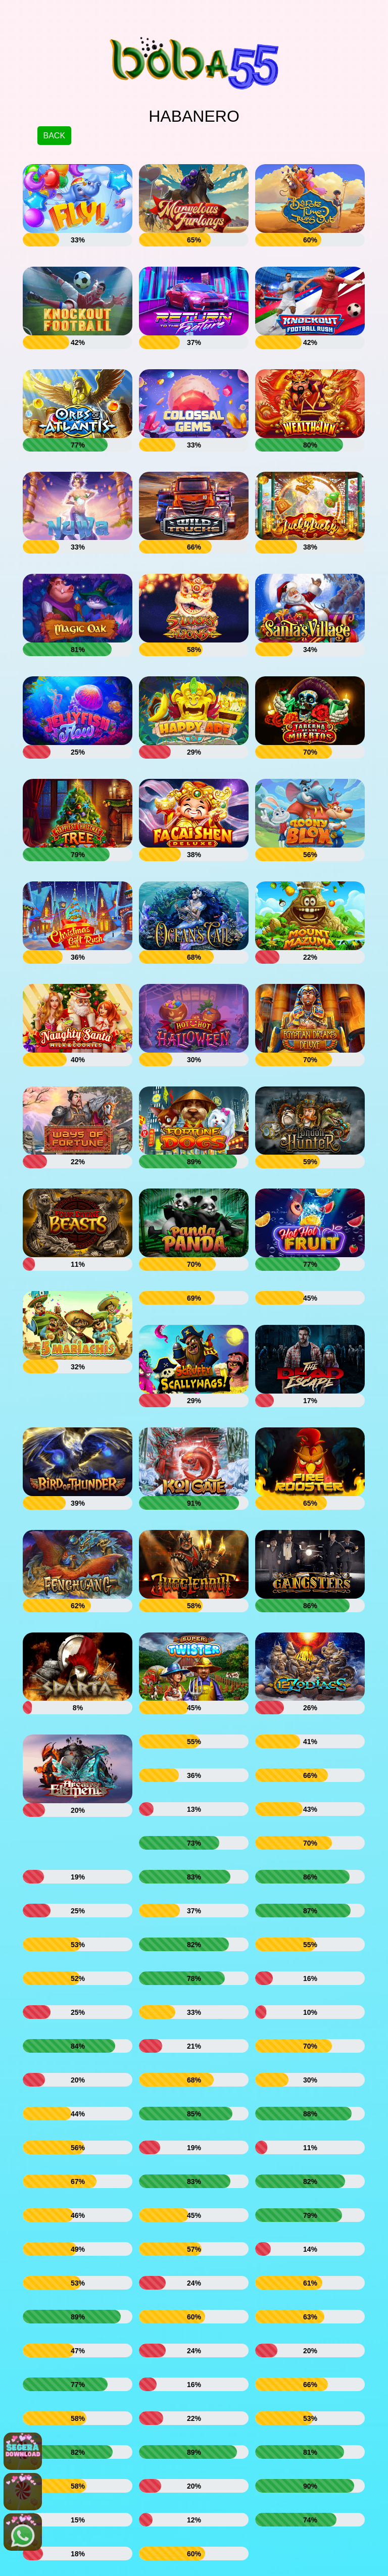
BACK (54, 135)
